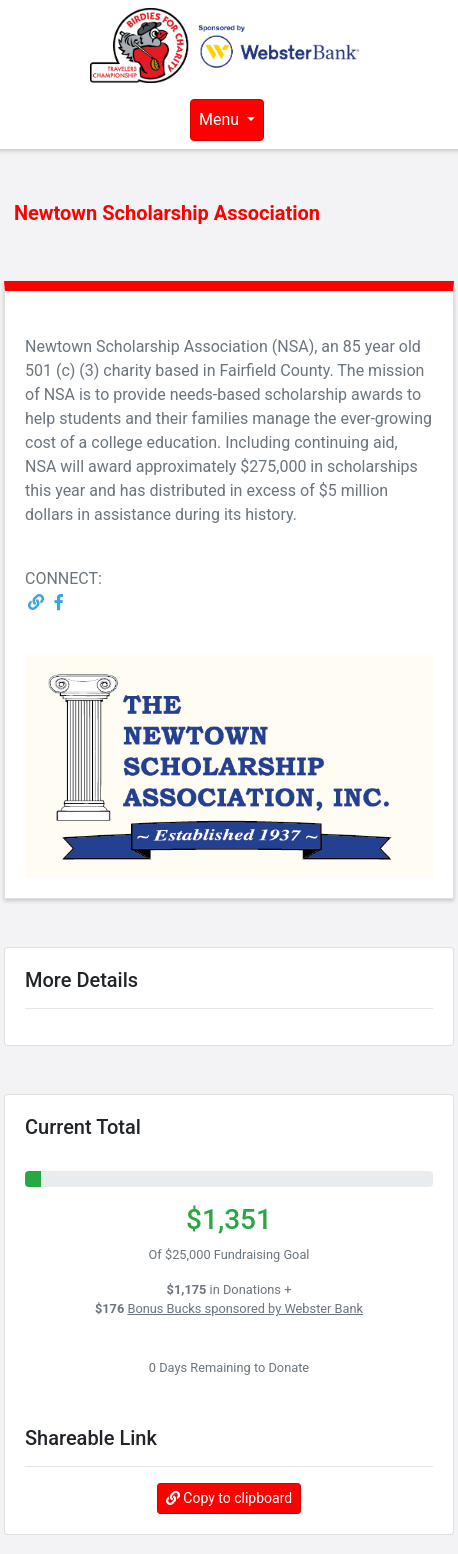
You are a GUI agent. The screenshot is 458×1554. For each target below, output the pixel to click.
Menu (221, 119)
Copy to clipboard (229, 1498)
